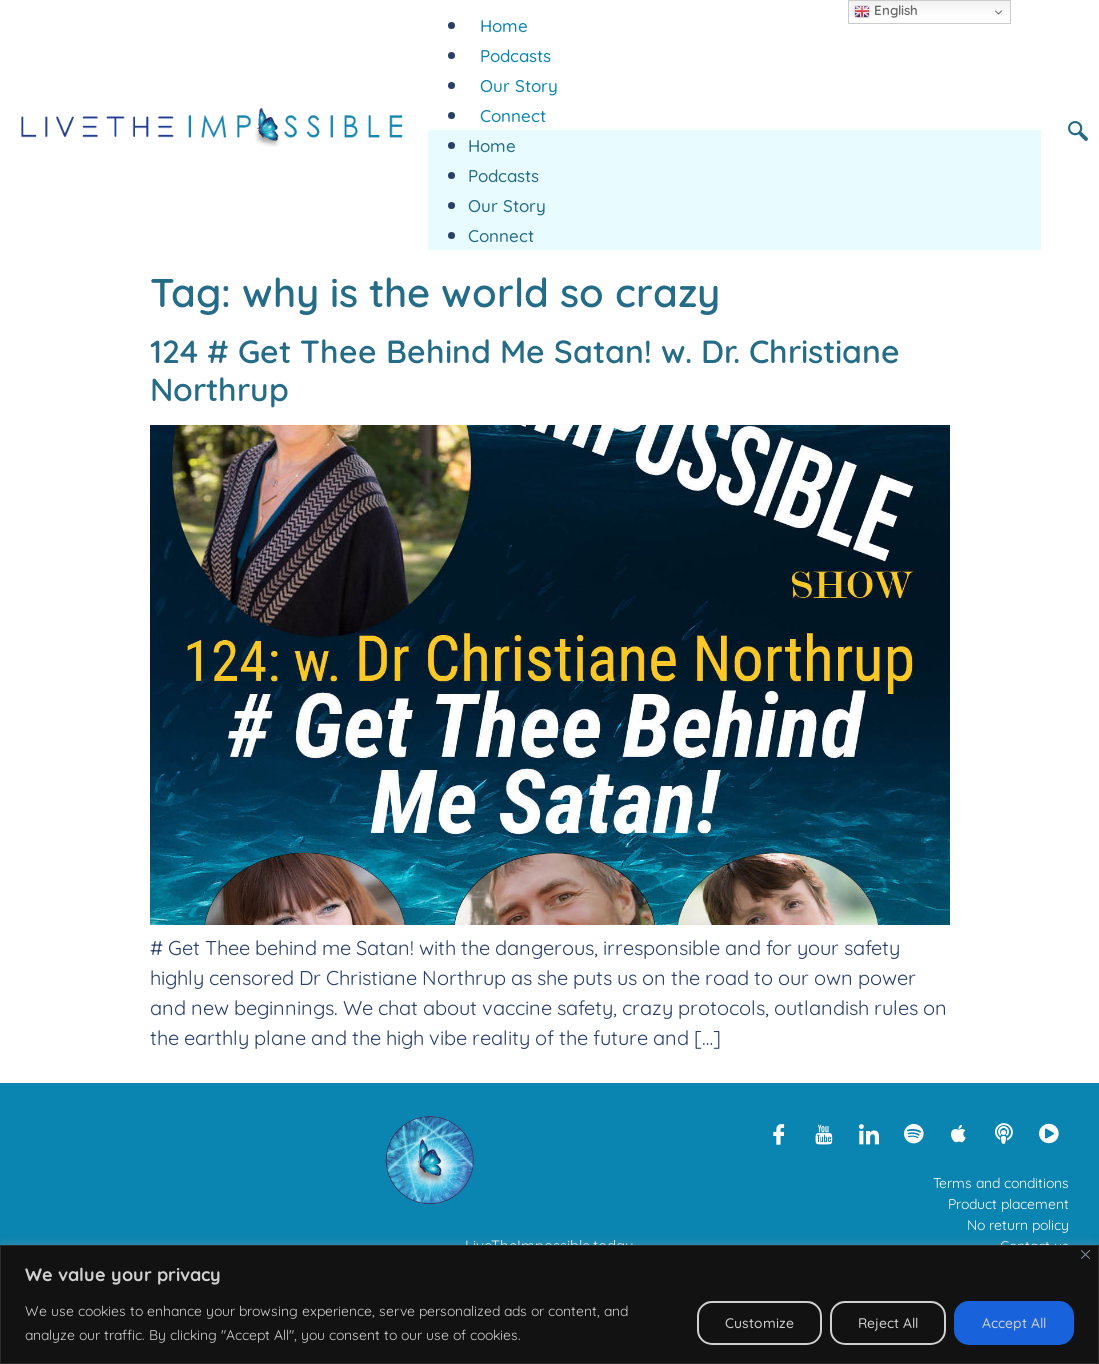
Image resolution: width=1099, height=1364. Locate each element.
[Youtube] (824, 1133)
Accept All (1013, 1323)
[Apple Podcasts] (959, 1133)
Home (504, 25)
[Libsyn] (1004, 1133)
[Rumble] (1049, 1133)
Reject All (885, 1323)
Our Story (519, 85)
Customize (754, 1323)
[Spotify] (914, 1133)
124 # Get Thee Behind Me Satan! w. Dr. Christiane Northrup (525, 370)
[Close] (1085, 1254)
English (886, 11)
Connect (513, 115)
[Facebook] (779, 1133)
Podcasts (515, 55)
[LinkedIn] (869, 1133)
